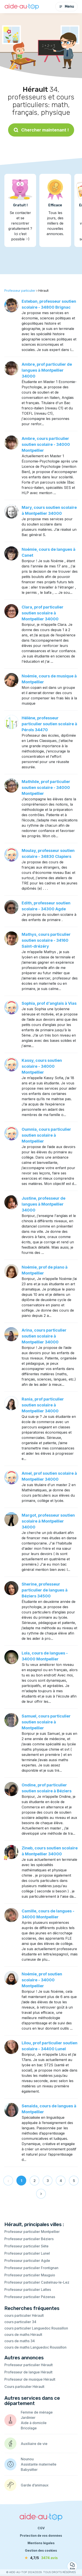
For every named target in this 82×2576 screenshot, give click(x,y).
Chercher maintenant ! (41, 130)
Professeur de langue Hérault (28, 2372)
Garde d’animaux (35, 2485)
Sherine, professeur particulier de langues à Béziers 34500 (45, 1590)
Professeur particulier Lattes (27, 2289)
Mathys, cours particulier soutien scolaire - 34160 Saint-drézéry (46, 940)
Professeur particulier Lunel (27, 2253)
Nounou (27, 2459)
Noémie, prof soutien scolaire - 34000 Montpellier (42, 1980)
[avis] (41, 2557)
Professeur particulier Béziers (29, 2239)
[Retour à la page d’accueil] (21, 7)
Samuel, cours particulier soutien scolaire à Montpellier (46, 1722)
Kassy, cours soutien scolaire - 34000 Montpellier (42, 1066)
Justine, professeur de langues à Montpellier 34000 (43, 1204)
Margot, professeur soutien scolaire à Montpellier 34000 (48, 1521)
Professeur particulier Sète (26, 2246)
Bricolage (29, 2428)
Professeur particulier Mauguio (29, 2275)
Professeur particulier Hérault (28, 2365)
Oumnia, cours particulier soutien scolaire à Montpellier (46, 1135)
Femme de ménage (37, 2412)
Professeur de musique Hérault (29, 2379)
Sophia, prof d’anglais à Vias (49, 1003)
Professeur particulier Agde (27, 2260)
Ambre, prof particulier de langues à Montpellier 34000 (47, 370)
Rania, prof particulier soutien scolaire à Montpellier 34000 (43, 1405)
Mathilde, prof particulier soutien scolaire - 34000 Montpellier (46, 787)
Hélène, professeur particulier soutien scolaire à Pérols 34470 (49, 724)
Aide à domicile (34, 2423)
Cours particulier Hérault (24, 2386)
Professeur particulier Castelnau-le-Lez (36, 2282)
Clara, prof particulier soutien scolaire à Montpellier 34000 (42, 613)
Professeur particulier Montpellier (32, 2231)
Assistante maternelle (38, 2464)
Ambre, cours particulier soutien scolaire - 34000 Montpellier (46, 444)
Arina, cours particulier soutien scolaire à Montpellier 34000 (44, 1336)
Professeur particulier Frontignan (31, 2268)
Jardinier (28, 2417)
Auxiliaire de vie (34, 2443)
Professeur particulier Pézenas (29, 2297)
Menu (66, 6)
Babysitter (29, 2469)
